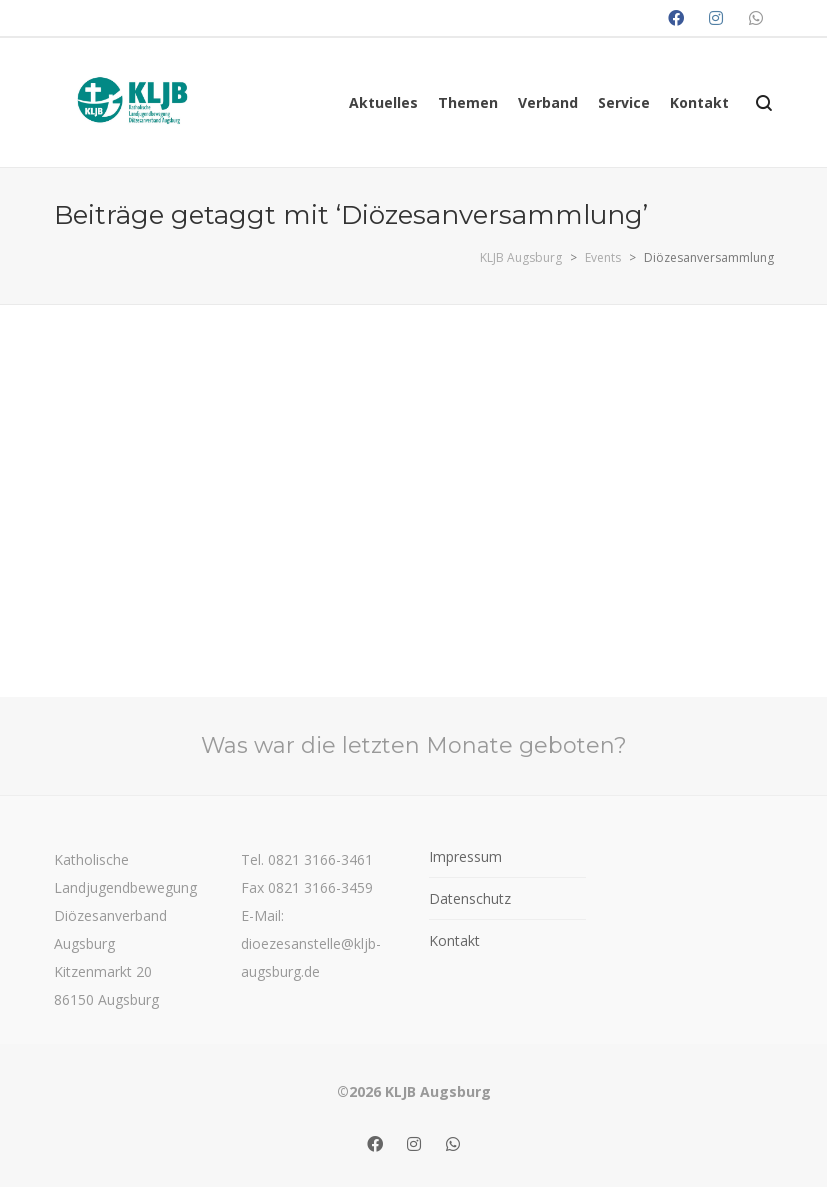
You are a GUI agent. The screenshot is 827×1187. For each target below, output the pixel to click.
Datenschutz (470, 898)
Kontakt (454, 940)
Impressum (465, 856)
